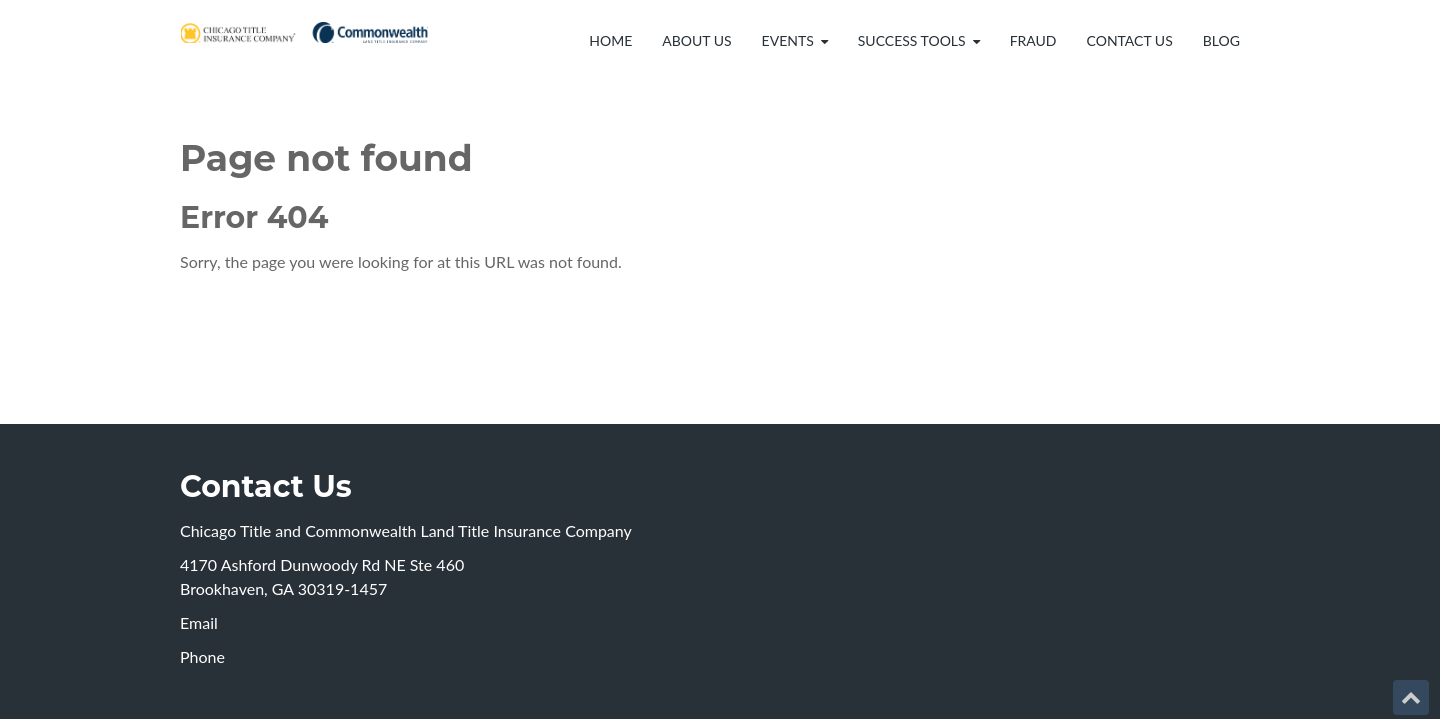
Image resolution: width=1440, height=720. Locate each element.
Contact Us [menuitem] (1130, 40)
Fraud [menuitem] (1033, 40)
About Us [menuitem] (696, 40)
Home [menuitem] (610, 40)
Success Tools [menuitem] (912, 40)
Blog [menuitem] (1221, 40)
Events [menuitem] (788, 40)
